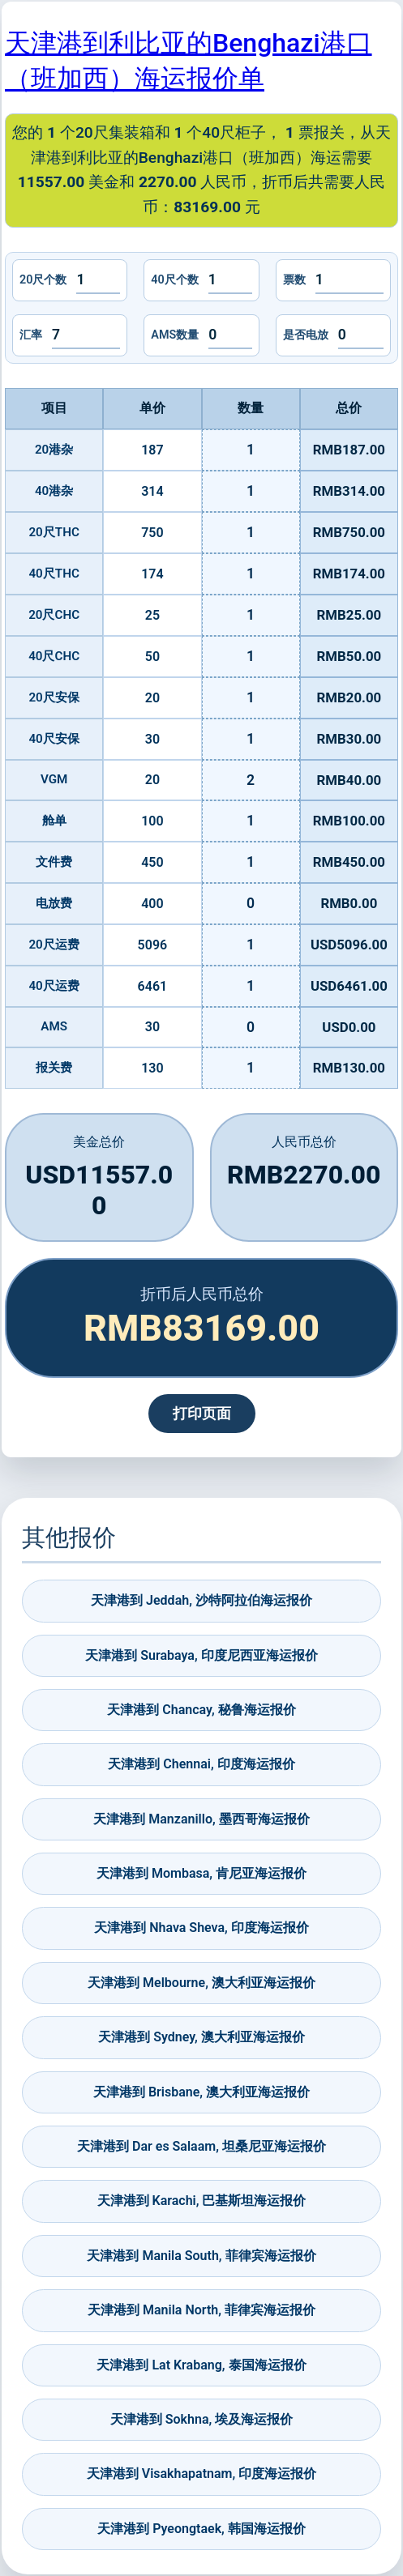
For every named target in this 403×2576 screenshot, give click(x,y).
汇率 (30, 335)
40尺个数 (174, 280)
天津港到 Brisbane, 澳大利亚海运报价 (201, 2092)
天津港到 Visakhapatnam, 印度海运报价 (201, 2473)
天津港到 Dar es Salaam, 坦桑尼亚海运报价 (201, 2146)
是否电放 (305, 335)
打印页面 (202, 1413)
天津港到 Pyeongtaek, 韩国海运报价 (201, 2528)
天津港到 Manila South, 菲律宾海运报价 (201, 2255)
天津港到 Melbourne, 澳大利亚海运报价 (201, 1982)
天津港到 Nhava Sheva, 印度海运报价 (201, 1927)
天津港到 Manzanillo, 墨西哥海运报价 (201, 1819)
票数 (294, 280)
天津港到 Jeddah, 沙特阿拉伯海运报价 (201, 1600)
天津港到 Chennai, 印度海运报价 (201, 1764)
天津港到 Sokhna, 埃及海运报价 (201, 2419)
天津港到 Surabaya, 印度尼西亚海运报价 (201, 1655)
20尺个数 (42, 280)
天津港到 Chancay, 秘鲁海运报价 (201, 1709)
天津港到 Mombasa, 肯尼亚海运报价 (201, 1873)
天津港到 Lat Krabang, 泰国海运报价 (201, 2365)
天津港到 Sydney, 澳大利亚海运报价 (201, 2037)
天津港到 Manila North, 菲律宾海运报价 (201, 2310)
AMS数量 (175, 335)
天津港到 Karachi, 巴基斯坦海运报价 (202, 2200)
